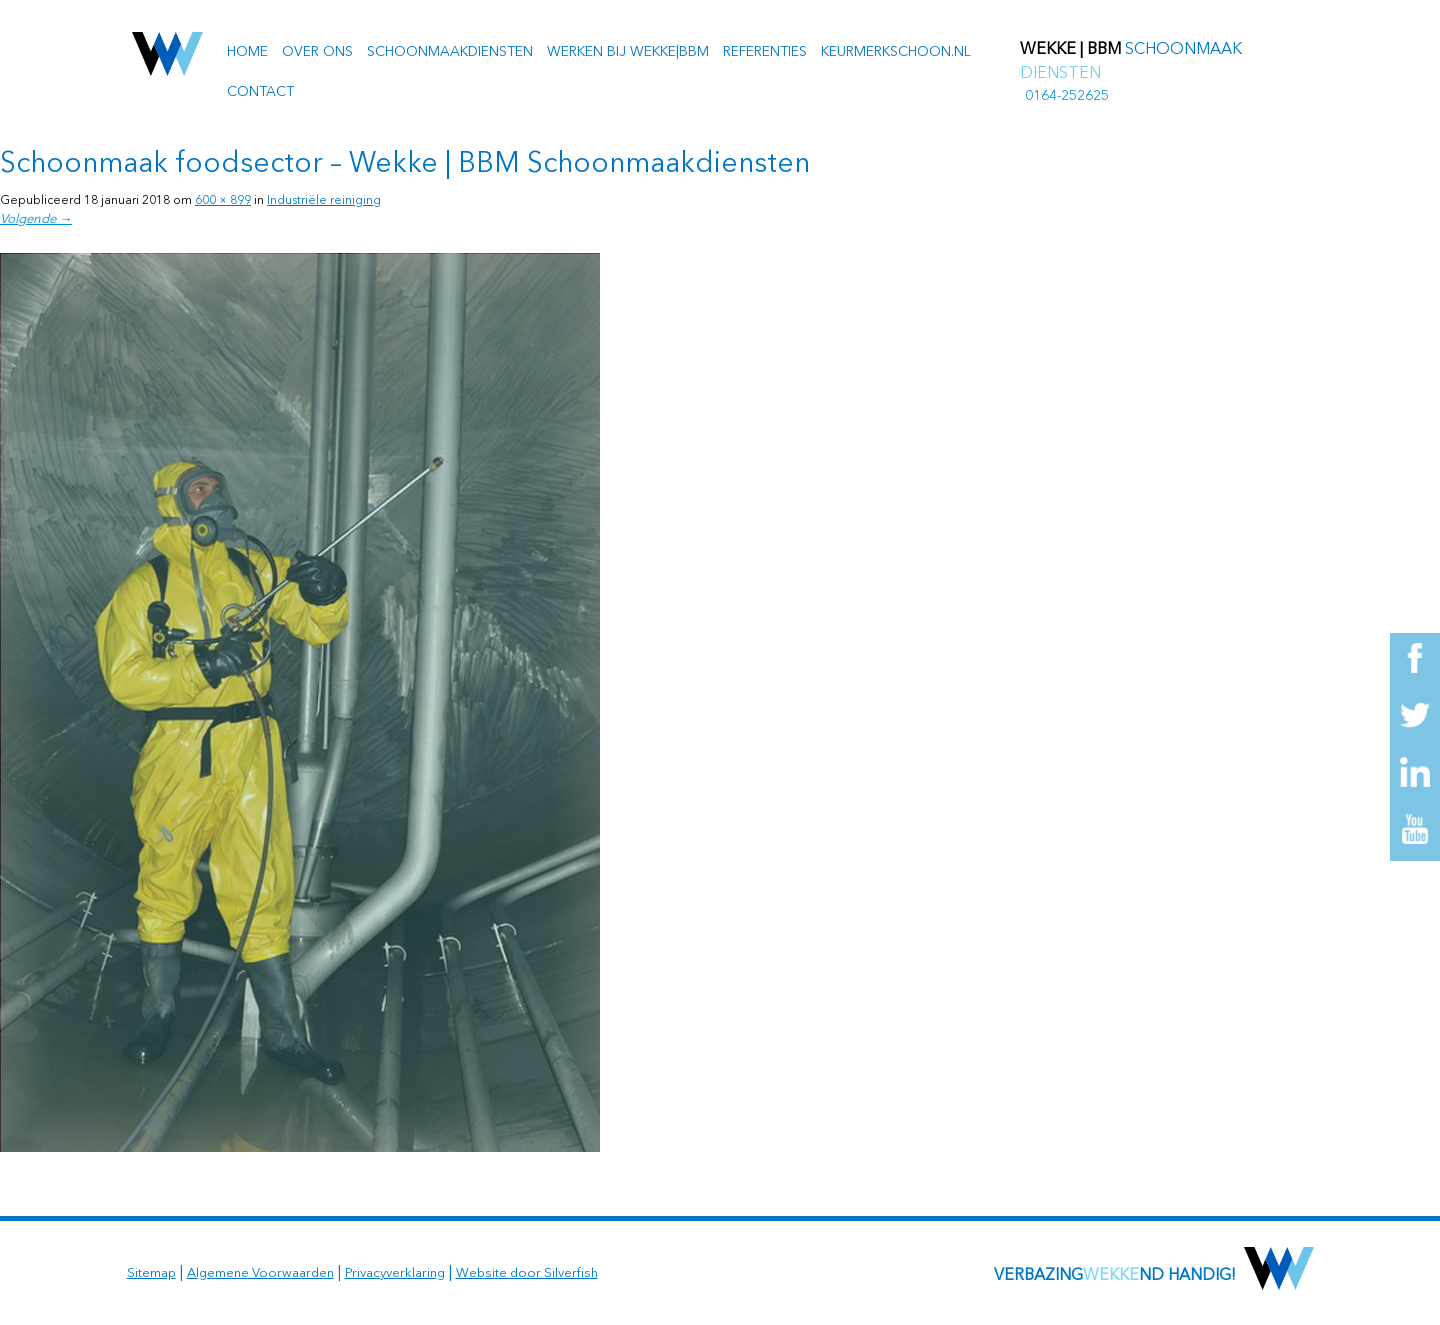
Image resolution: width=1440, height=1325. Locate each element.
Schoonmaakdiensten (450, 52)
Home (247, 52)
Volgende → (36, 219)
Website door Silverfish (527, 1273)
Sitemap (151, 1273)
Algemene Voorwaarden (260, 1273)
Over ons (317, 52)
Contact (260, 92)
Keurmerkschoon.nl (896, 52)
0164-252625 (1067, 96)
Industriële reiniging (324, 201)
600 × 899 (223, 201)
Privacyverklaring (395, 1273)
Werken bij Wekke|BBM (628, 52)
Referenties (765, 52)
